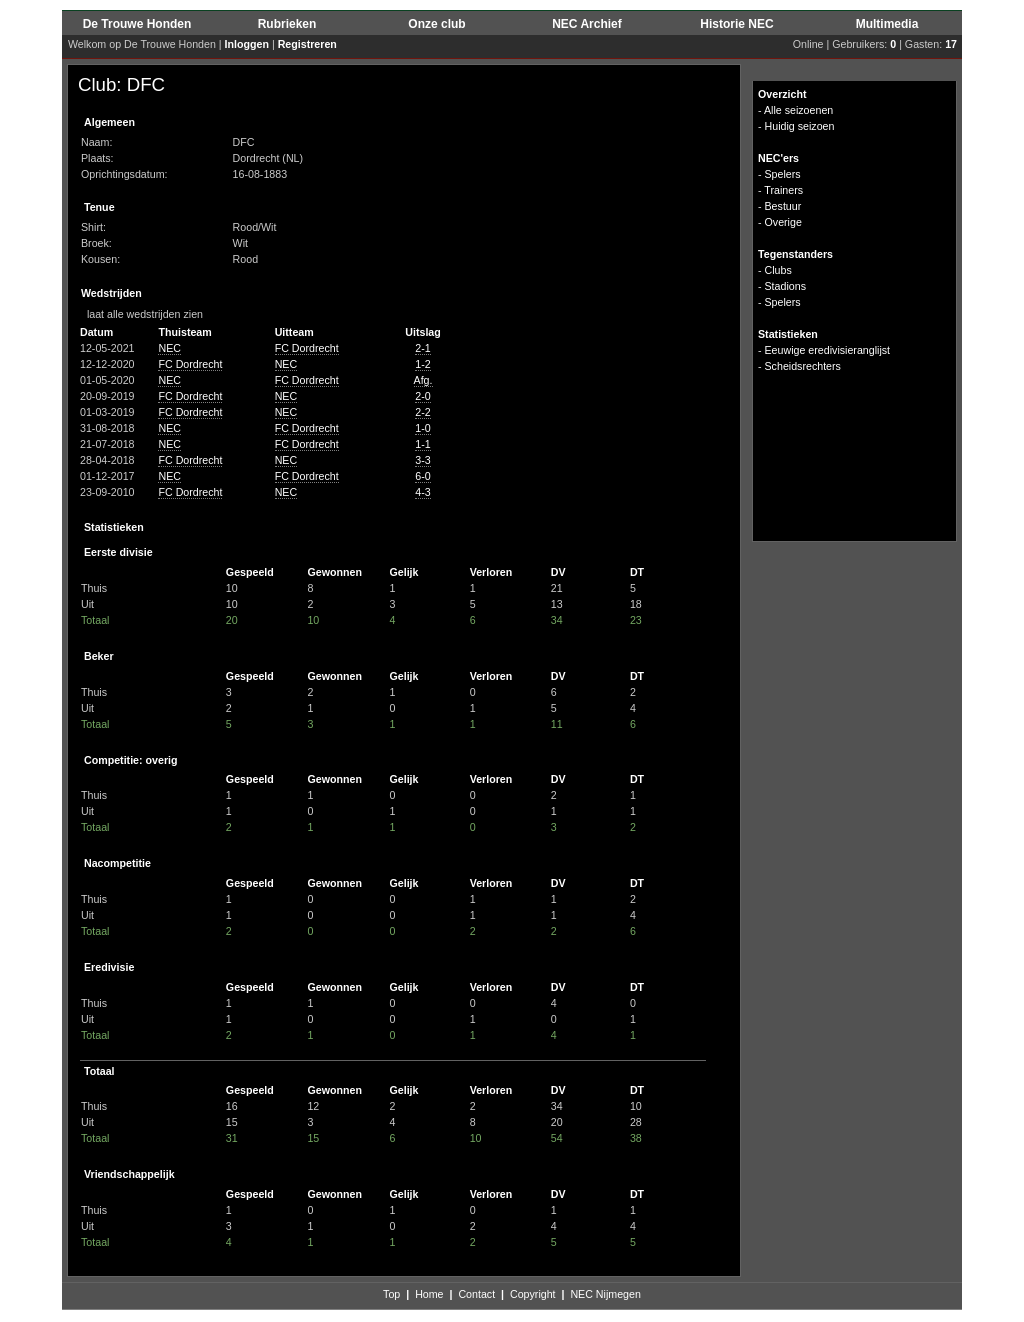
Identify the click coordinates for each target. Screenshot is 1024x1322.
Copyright (533, 1294)
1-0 (422, 428)
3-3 (422, 460)
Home (429, 1294)
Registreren (307, 44)
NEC (169, 348)
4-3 (422, 492)
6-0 (422, 476)
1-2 (422, 364)
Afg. (423, 380)
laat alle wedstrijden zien (140, 314)
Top (391, 1294)
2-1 (422, 348)
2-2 (422, 412)
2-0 (422, 396)
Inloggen (247, 44)
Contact (476, 1294)
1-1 (422, 444)
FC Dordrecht (307, 348)
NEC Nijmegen (605, 1294)
